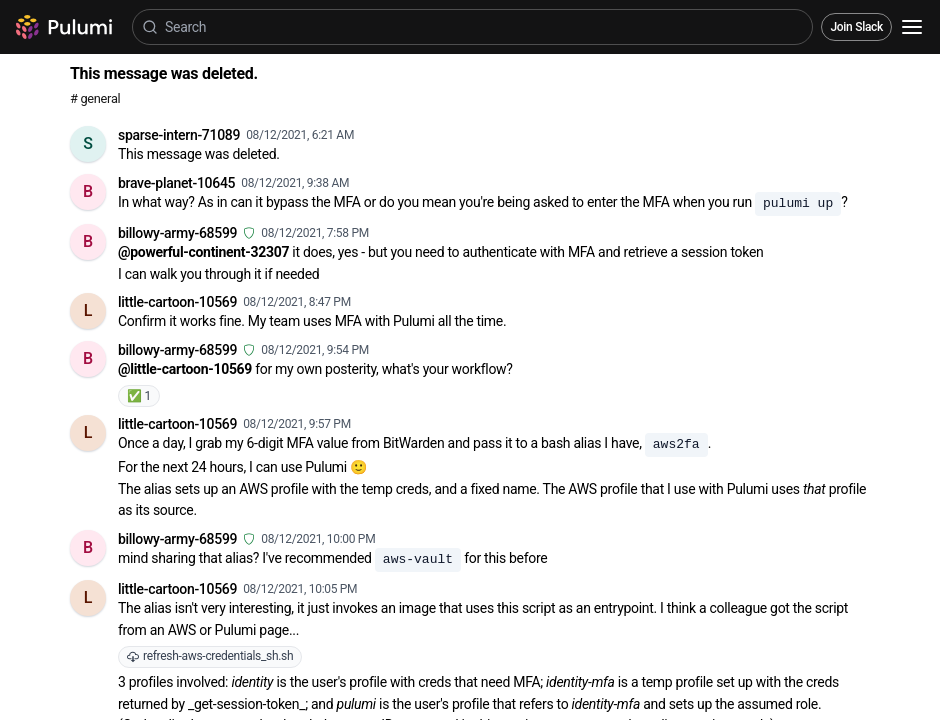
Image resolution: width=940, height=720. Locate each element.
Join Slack (856, 27)
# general (95, 98)
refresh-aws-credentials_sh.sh (210, 656)
